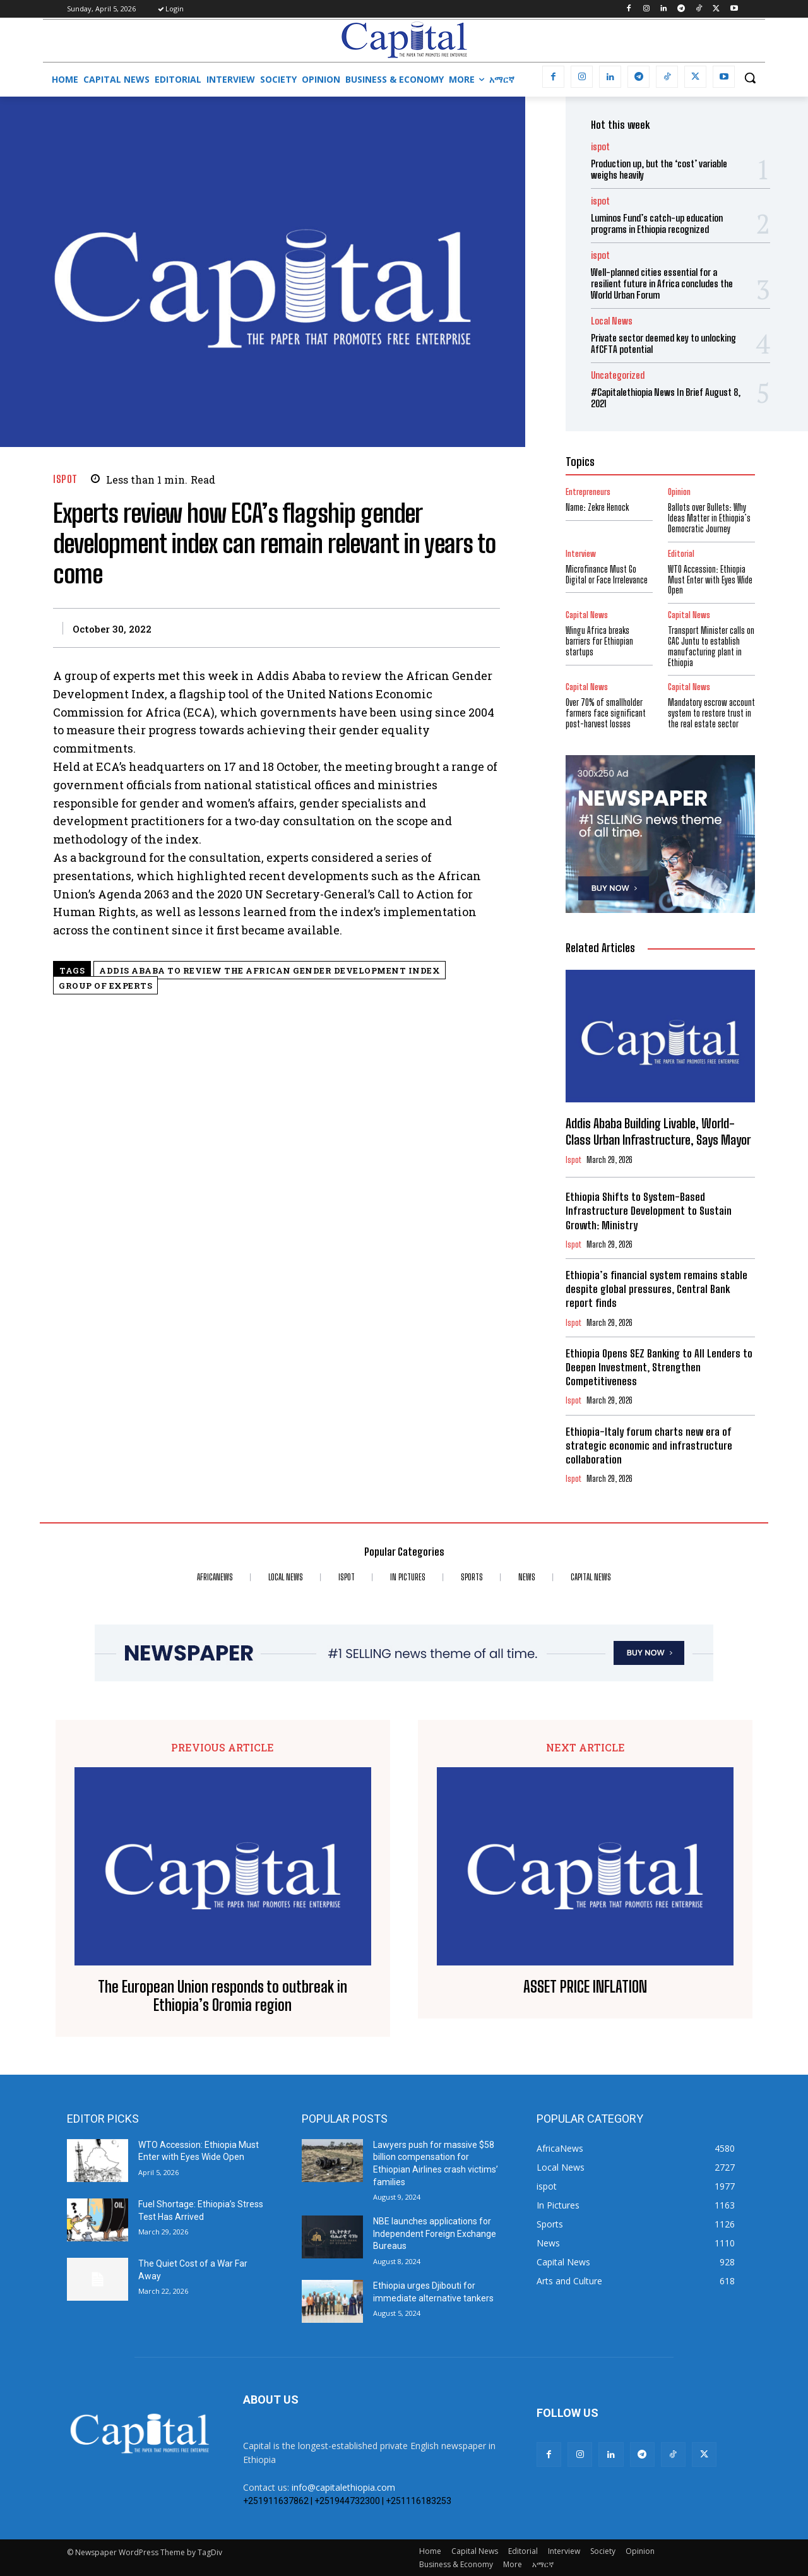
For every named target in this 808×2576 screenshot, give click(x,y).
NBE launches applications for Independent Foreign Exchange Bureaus (434, 2233)
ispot (65, 479)
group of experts (105, 985)
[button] (750, 78)
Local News (612, 321)
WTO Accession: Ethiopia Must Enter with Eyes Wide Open (710, 580)
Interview (581, 554)
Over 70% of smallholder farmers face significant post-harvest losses (606, 713)
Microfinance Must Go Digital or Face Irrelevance (607, 574)
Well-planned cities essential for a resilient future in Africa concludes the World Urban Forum (662, 283)
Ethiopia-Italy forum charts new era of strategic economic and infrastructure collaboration (649, 1445)
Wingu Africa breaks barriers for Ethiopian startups (599, 641)
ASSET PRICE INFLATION (585, 1987)
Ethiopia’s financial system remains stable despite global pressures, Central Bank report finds (656, 1288)
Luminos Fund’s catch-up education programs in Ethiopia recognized (657, 223)
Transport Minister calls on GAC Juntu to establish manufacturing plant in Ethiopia (711, 646)
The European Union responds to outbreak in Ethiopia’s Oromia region (222, 1996)
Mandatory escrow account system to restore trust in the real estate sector (711, 713)
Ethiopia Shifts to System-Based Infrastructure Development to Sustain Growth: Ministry (649, 1210)
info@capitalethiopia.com (343, 2487)
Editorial (681, 554)
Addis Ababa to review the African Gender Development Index (269, 970)
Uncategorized (618, 375)
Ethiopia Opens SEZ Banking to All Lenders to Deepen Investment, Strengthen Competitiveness (659, 1367)
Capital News (587, 615)
